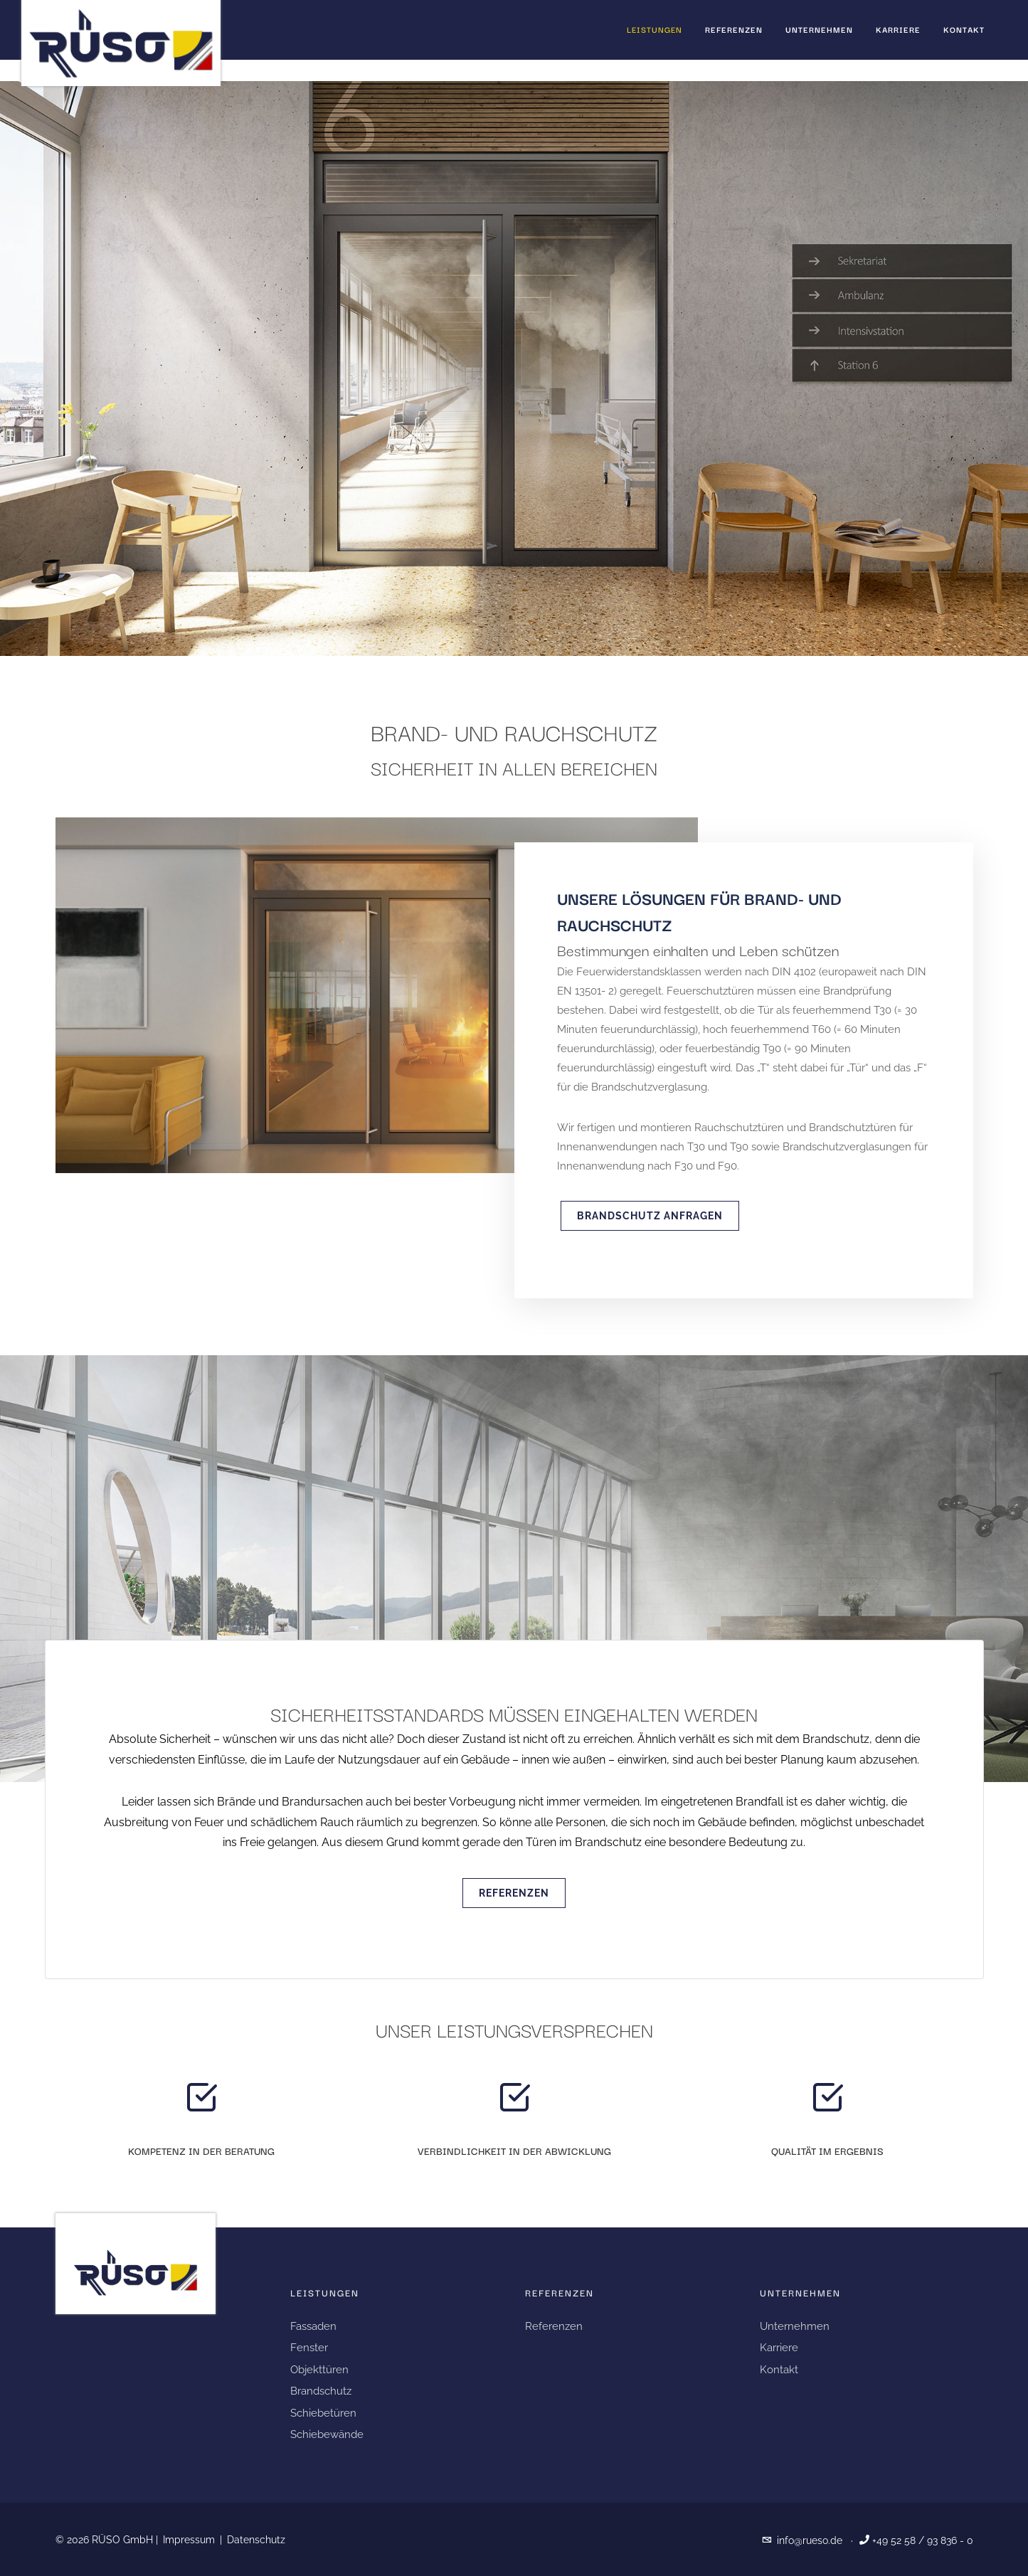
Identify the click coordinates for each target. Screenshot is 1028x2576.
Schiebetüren (323, 2413)
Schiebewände (327, 2434)
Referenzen (514, 1893)
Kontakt (779, 2369)
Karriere (779, 2347)
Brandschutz (320, 2391)
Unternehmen (795, 2326)
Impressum (189, 2539)
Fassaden (313, 2326)
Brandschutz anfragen (650, 1215)
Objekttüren (319, 2369)
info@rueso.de (809, 2540)
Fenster (309, 2347)
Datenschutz (256, 2539)
